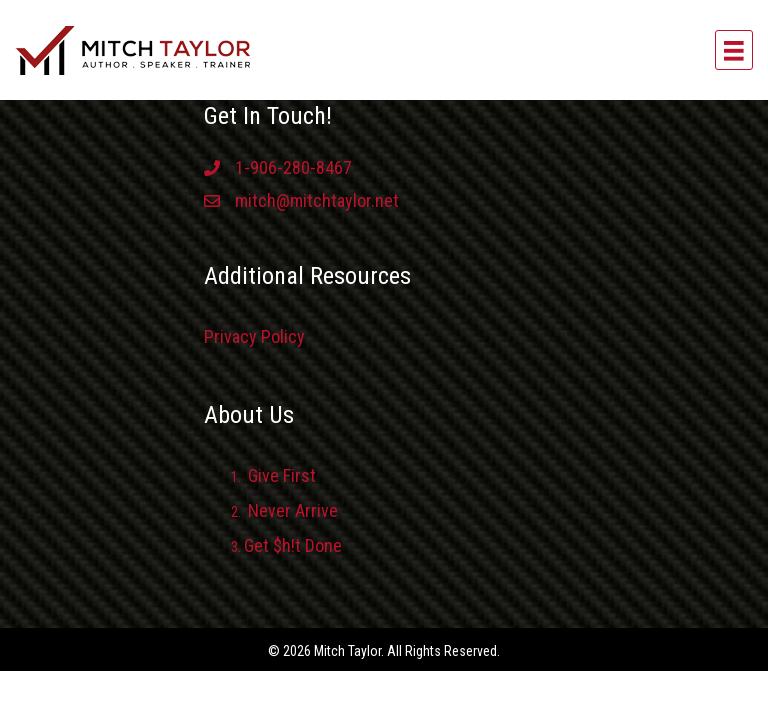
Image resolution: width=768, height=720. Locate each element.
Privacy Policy (254, 336)
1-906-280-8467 (293, 167)
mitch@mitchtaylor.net (317, 200)
